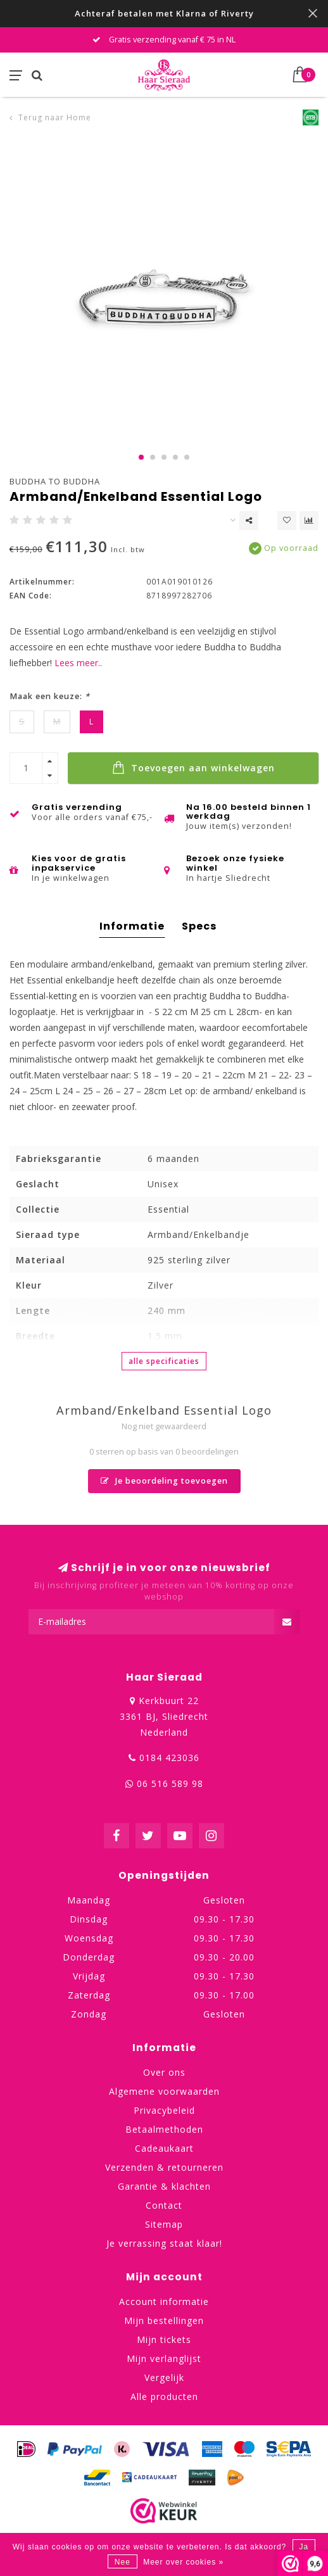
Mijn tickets (164, 2339)
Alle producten (164, 2396)
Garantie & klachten (164, 2186)
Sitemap (164, 2224)
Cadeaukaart (164, 2148)
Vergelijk (164, 2377)
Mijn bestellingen (164, 2320)
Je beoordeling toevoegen (164, 1480)
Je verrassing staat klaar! (164, 2243)
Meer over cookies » (183, 2562)
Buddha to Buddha (54, 481)
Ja (304, 2546)
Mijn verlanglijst (164, 2358)
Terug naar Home (54, 117)
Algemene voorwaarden (164, 2091)
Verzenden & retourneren (164, 2167)
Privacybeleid (164, 2110)
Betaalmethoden (164, 2129)
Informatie (132, 926)
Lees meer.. (78, 663)
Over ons (164, 2072)
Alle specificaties (164, 1361)
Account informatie (164, 2301)
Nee (122, 2562)
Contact (164, 2205)
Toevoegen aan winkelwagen (193, 767)
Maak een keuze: (49, 696)
